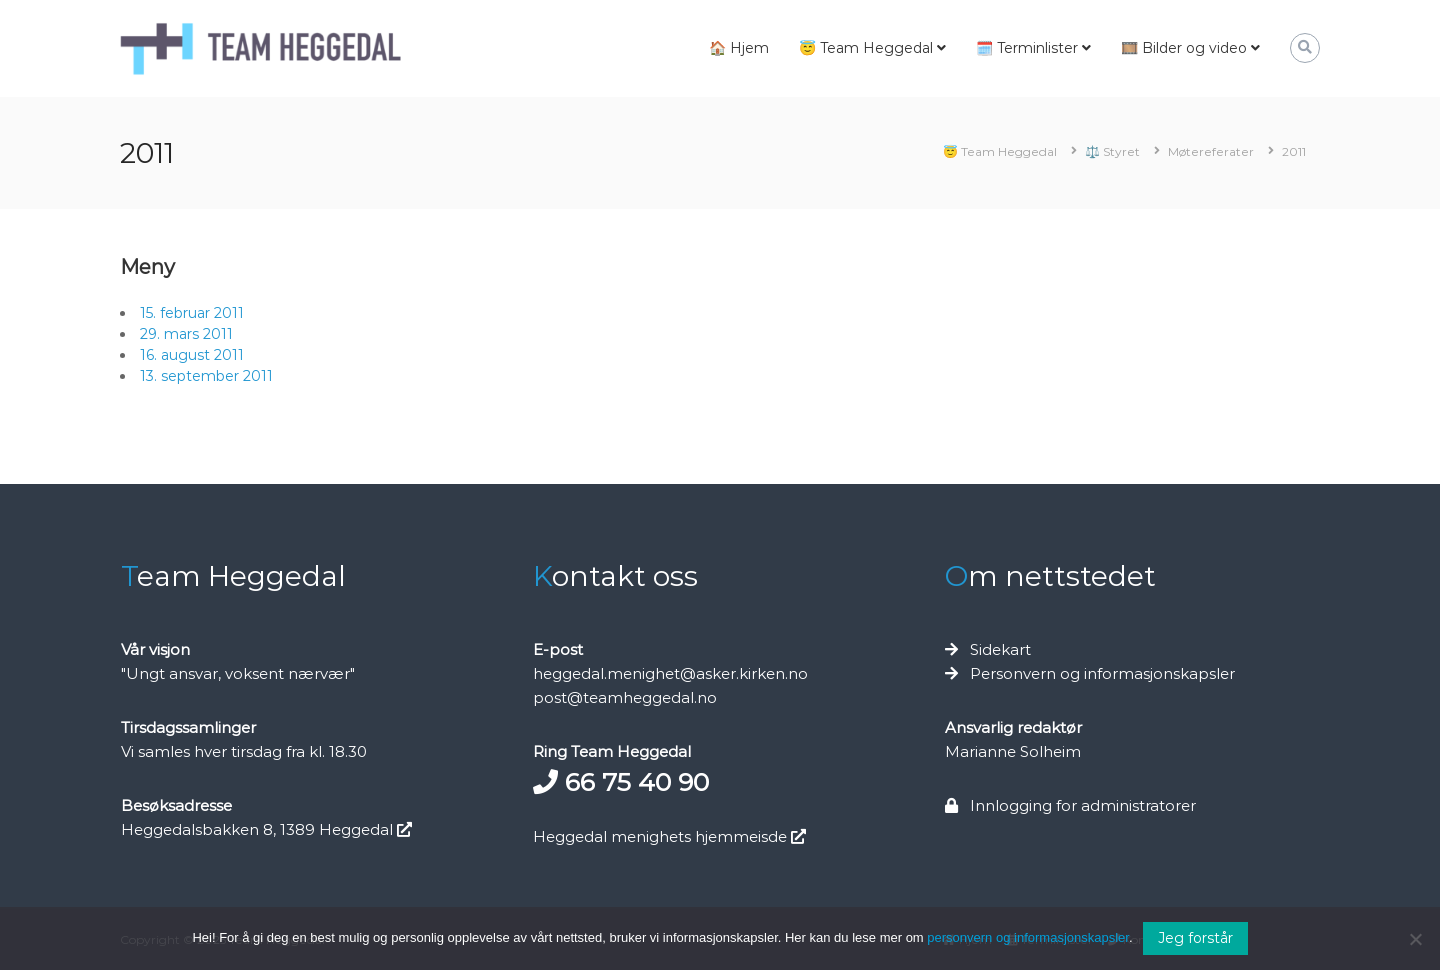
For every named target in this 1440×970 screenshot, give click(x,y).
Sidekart (1000, 649)
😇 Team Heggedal (866, 48)
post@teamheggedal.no (625, 697)
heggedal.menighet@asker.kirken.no (670, 673)
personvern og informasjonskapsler (1028, 937)
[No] (1415, 939)
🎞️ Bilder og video (1184, 48)
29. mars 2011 (186, 334)
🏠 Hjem (739, 48)
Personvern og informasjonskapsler (1102, 673)
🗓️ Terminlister (1027, 48)
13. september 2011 (206, 376)
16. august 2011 (192, 355)
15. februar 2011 (192, 313)
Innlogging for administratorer (1083, 805)
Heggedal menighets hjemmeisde (669, 836)
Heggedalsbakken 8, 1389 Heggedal (266, 829)
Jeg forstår (1195, 938)
